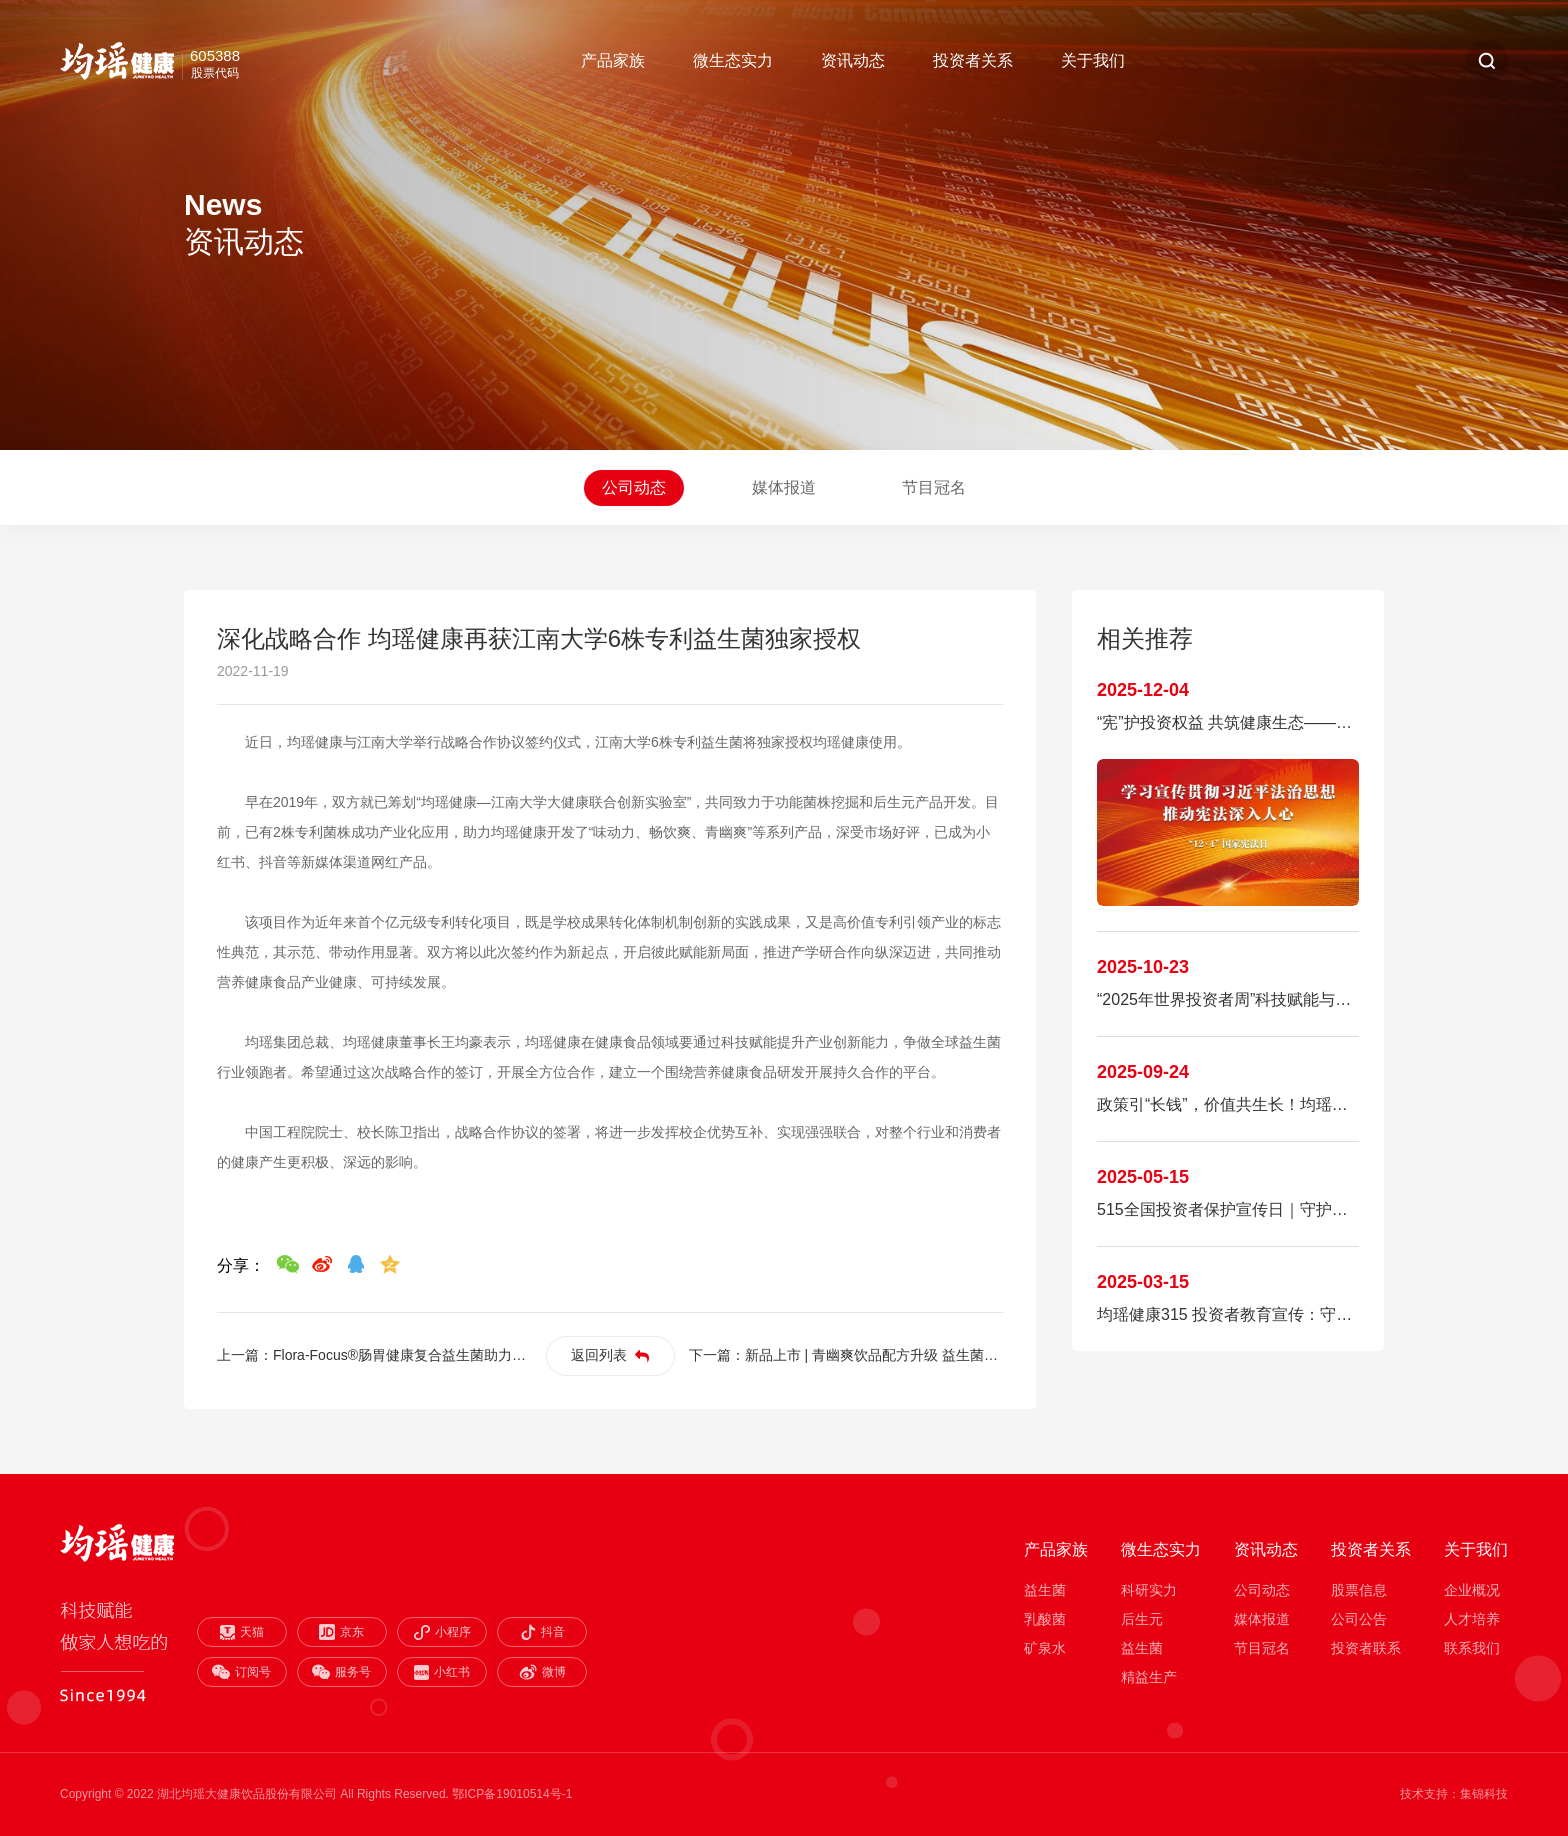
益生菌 (1045, 1590)
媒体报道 (784, 487)
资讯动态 (853, 60)
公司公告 (1359, 1619)
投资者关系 (973, 60)
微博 (542, 1672)
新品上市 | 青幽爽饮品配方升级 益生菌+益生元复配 (903, 1355)
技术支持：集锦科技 (1454, 1794)
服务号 (341, 1672)
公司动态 (634, 487)
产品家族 (613, 60)
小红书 (442, 1672)
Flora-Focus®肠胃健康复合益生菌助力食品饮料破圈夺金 (448, 1355)
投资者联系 (1366, 1648)
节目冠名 (934, 487)
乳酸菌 (1045, 1619)
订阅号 (241, 1672)
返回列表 (610, 1355)
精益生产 (1149, 1677)
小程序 (442, 1632)
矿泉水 (1045, 1648)
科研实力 (1149, 1590)
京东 (341, 1632)
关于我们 (1093, 60)
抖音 (542, 1632)
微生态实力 (733, 60)
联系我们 (1472, 1648)
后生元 (1142, 1619)
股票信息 (1359, 1590)
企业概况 (1472, 1590)
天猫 (242, 1632)
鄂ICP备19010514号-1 (512, 1794)
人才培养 (1472, 1619)
